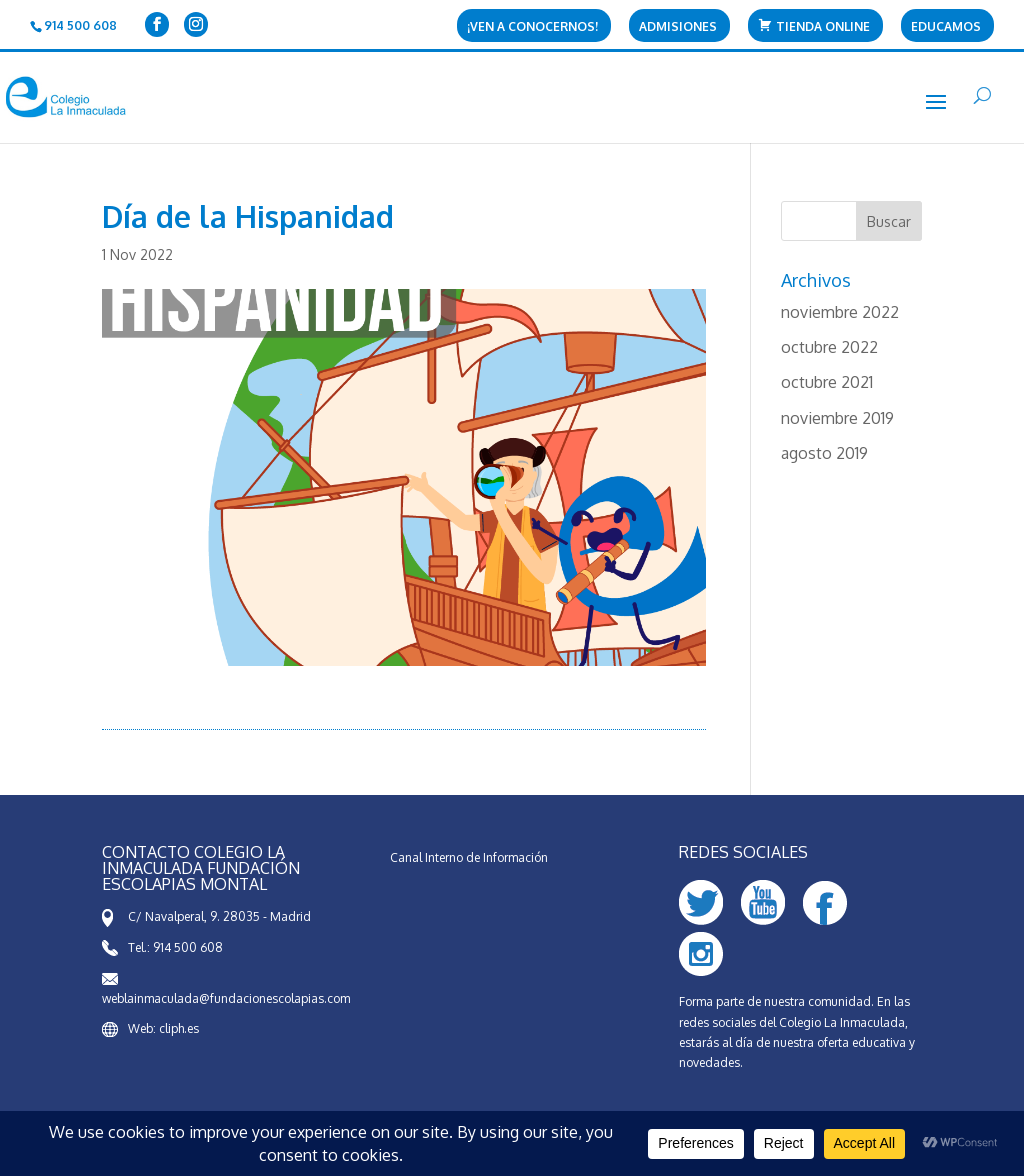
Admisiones (678, 27)
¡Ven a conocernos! (532, 27)
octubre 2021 (827, 382)
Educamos (946, 27)
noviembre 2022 (840, 312)
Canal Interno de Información (469, 857)
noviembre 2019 (837, 418)
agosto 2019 (824, 453)
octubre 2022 (829, 347)
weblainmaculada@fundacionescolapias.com (226, 998)
